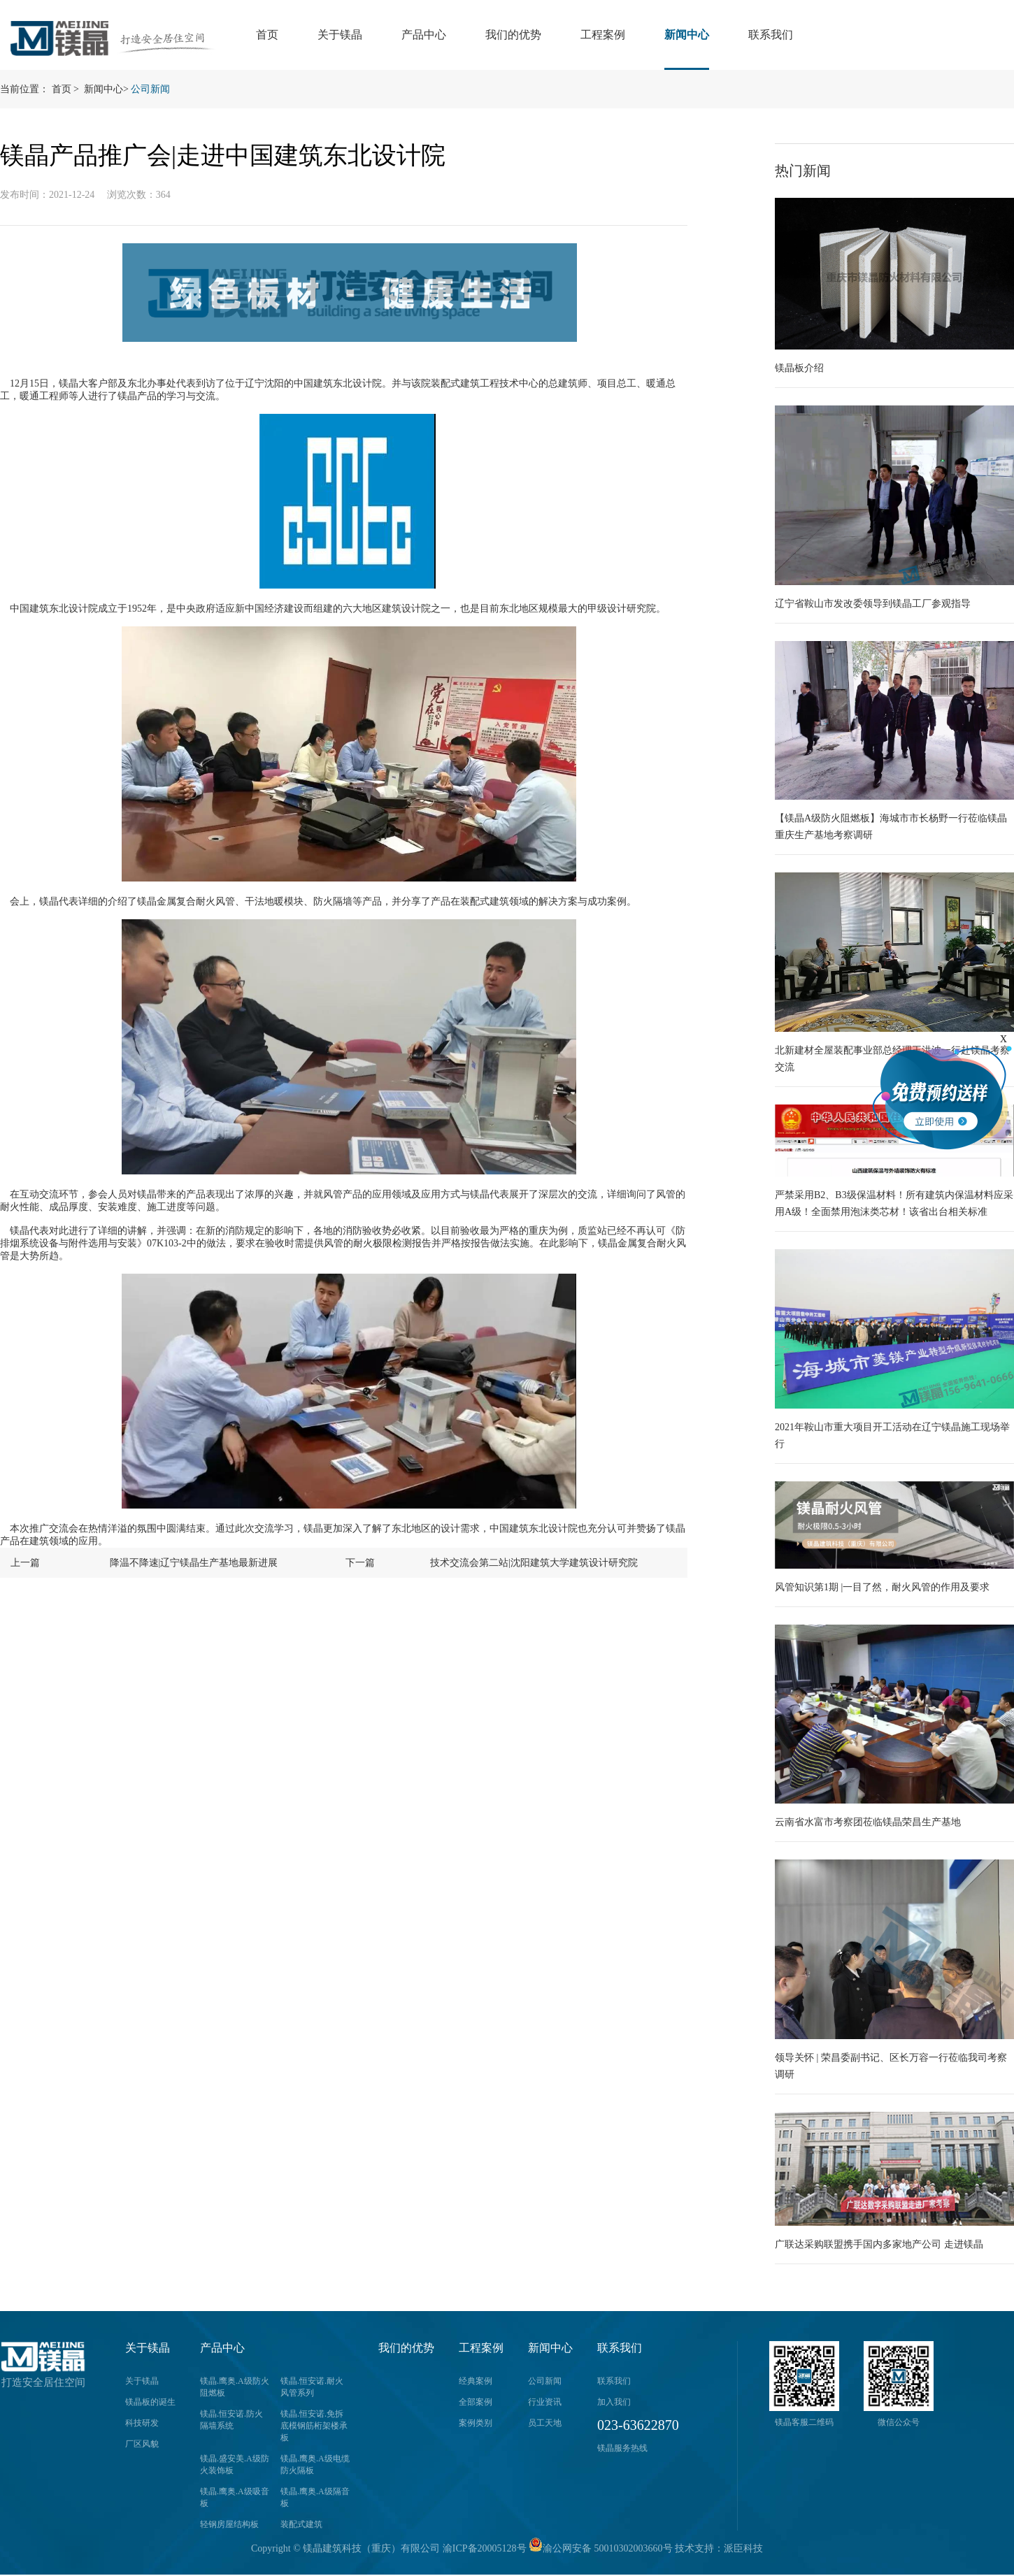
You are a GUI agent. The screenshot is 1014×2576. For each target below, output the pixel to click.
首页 (267, 35)
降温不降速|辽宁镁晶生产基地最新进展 (194, 1562)
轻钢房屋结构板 (229, 2524)
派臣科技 (743, 2548)
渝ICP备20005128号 (485, 2548)
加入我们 (614, 2402)
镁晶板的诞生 (150, 2402)
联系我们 (770, 35)
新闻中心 (686, 35)
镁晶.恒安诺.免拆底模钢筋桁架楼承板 (314, 2425)
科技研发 (142, 2423)
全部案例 (475, 2402)
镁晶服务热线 (622, 2448)
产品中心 (423, 35)
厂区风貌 (142, 2444)
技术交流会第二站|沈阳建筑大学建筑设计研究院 (534, 1562)
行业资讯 (545, 2402)
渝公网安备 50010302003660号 (601, 2548)
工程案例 (602, 35)
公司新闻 (150, 89)
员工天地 (545, 2423)
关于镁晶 (339, 35)
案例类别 (475, 2423)
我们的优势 (513, 35)
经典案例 (475, 2381)
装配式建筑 (301, 2524)
